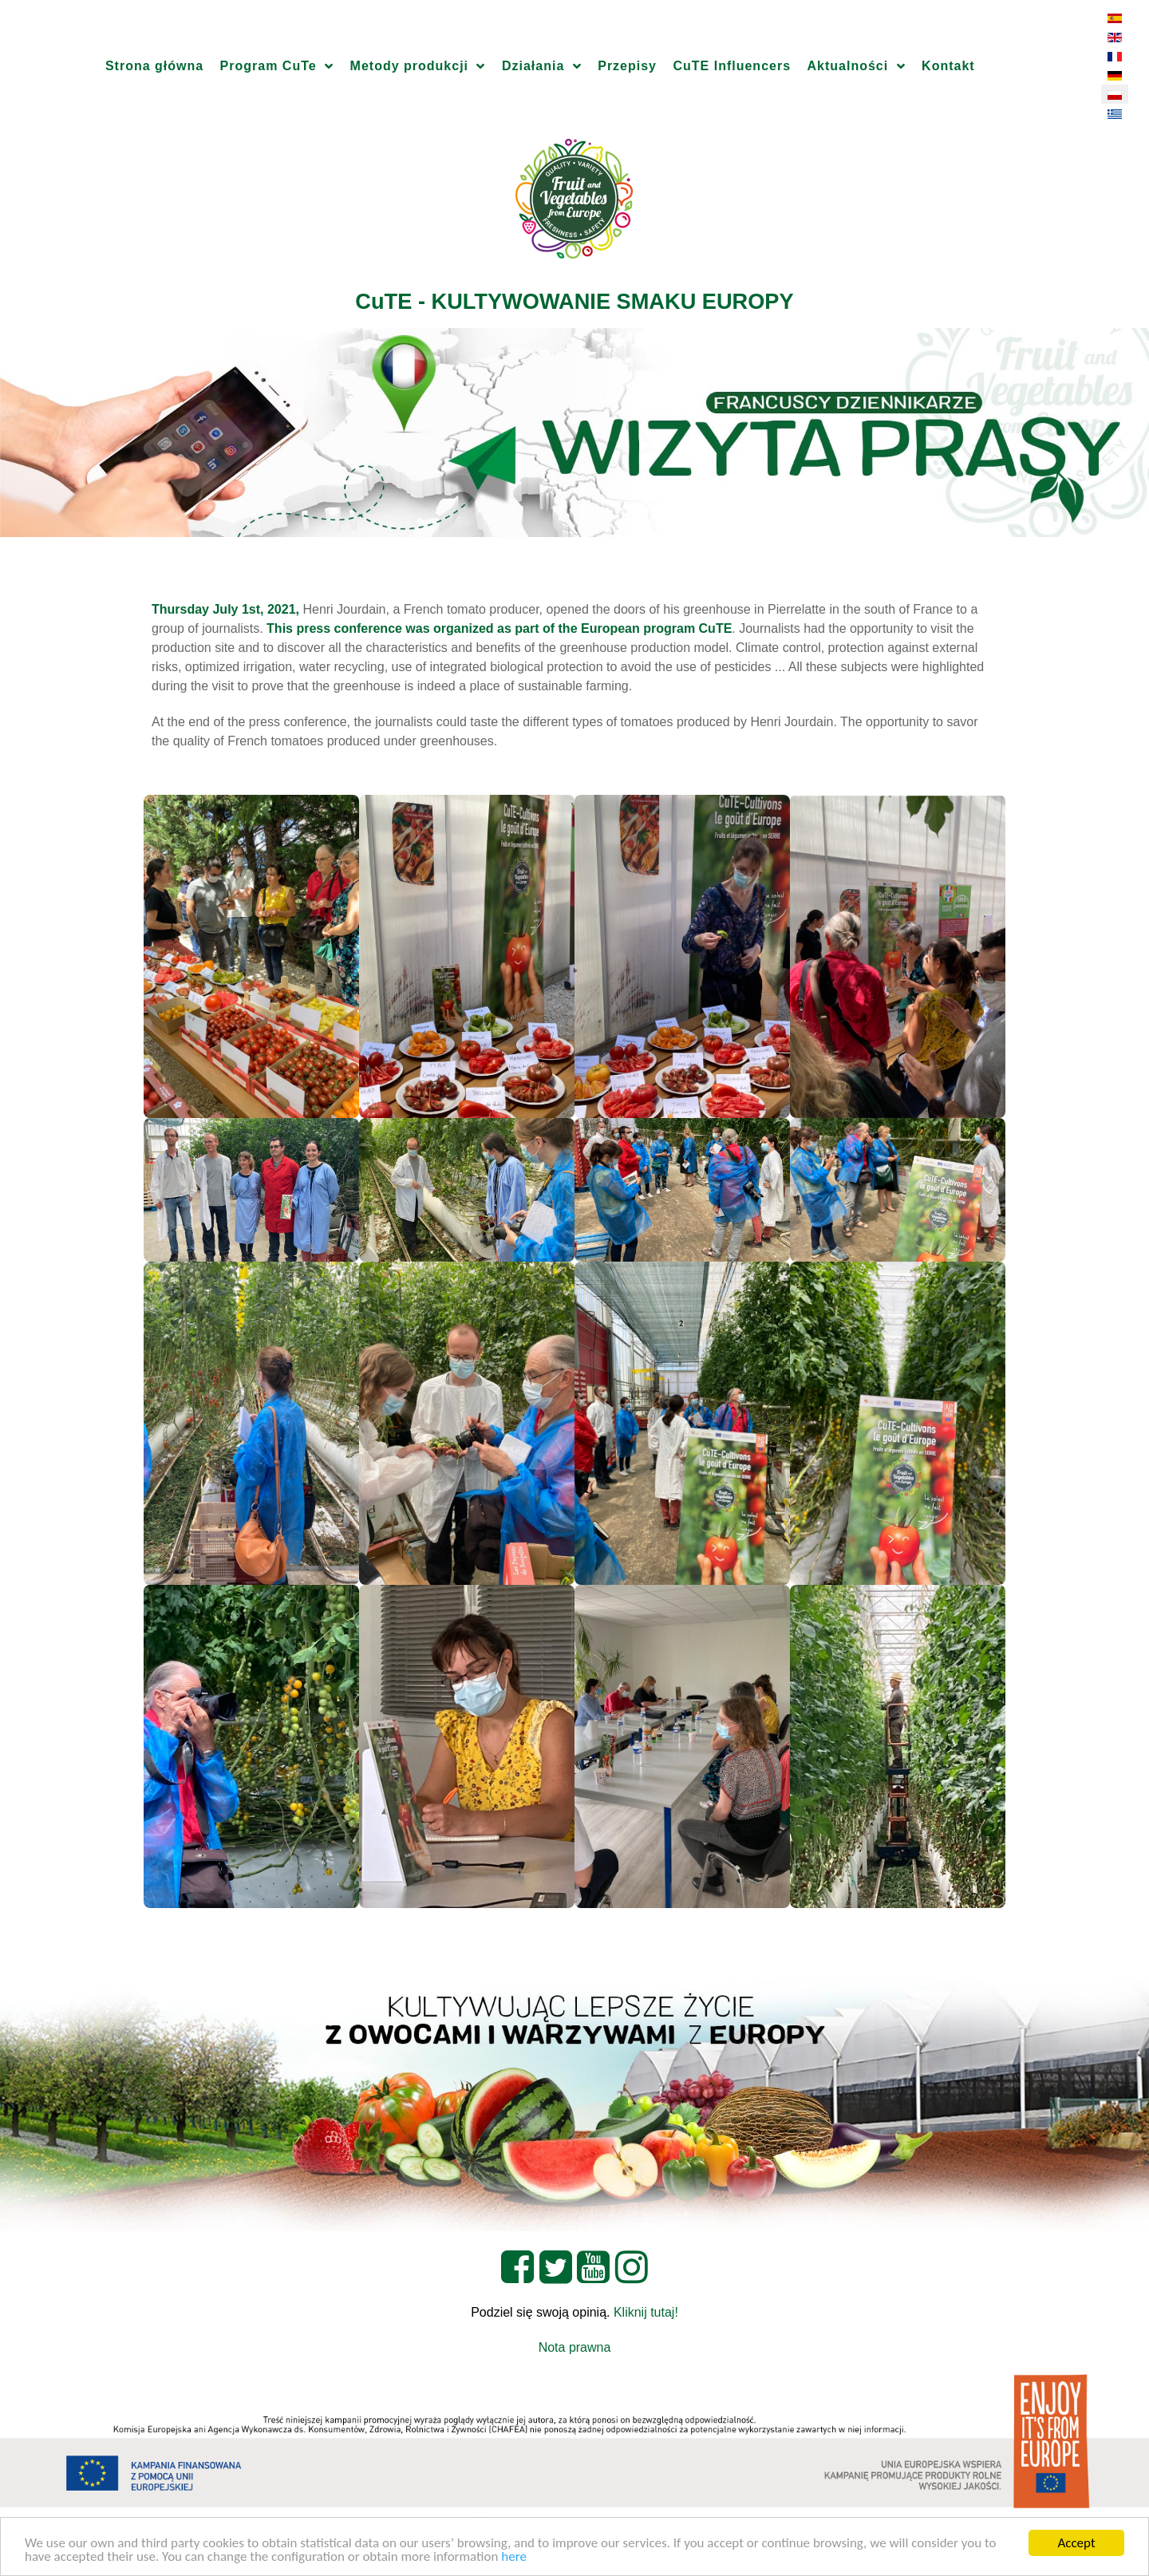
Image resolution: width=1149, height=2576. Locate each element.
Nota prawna (575, 2347)
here (514, 2557)
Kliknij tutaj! (646, 2312)
